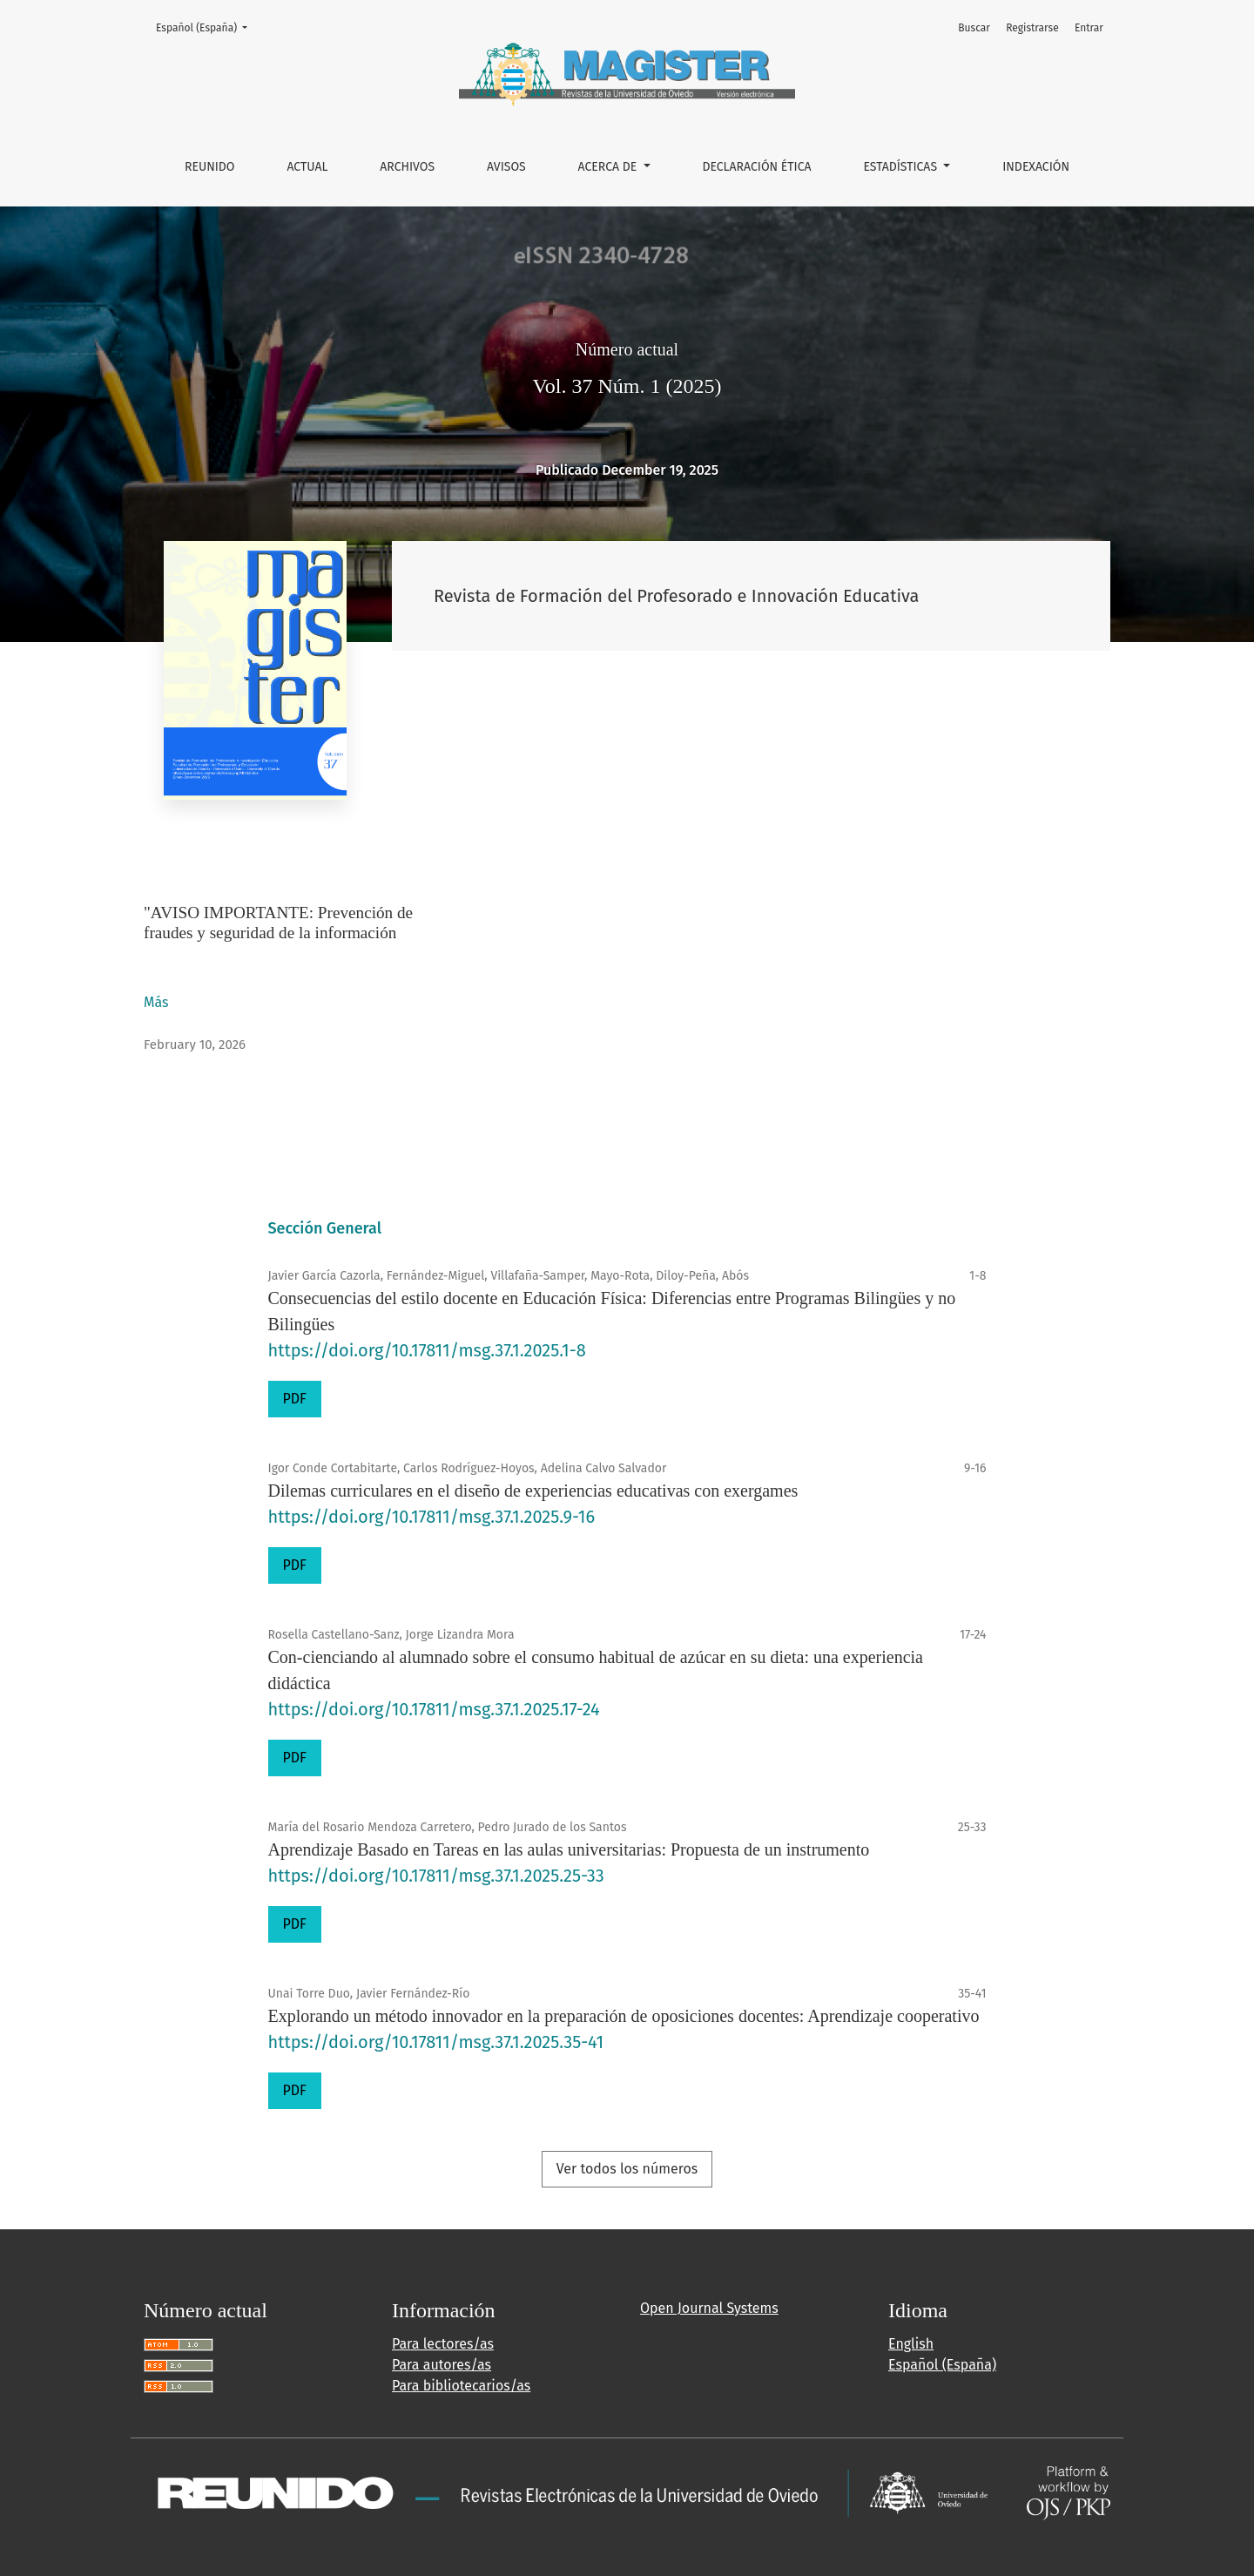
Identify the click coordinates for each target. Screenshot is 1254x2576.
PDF (295, 1398)
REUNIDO (210, 166)
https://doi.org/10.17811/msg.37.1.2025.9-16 (432, 1516)
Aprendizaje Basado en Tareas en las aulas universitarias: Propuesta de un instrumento (569, 1849)
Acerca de (609, 166)
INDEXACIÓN (1035, 166)
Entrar (1089, 28)
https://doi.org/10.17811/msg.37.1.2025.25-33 (436, 1875)
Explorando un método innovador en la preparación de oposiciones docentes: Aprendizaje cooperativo (624, 2015)
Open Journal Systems (709, 2308)
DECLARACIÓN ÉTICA (756, 166)
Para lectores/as (443, 2344)
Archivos (407, 166)
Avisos (506, 166)
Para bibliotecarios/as (461, 2385)
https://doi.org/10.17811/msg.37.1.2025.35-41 (436, 2042)
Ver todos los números (627, 2168)
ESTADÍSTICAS (901, 166)
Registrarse (1032, 28)
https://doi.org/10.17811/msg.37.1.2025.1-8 (427, 1350)
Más (157, 1002)
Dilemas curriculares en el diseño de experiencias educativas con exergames (533, 1490)
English (911, 2344)
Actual (307, 166)
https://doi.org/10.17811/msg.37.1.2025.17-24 (434, 1709)
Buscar (974, 28)
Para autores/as (441, 2364)
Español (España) (207, 26)
